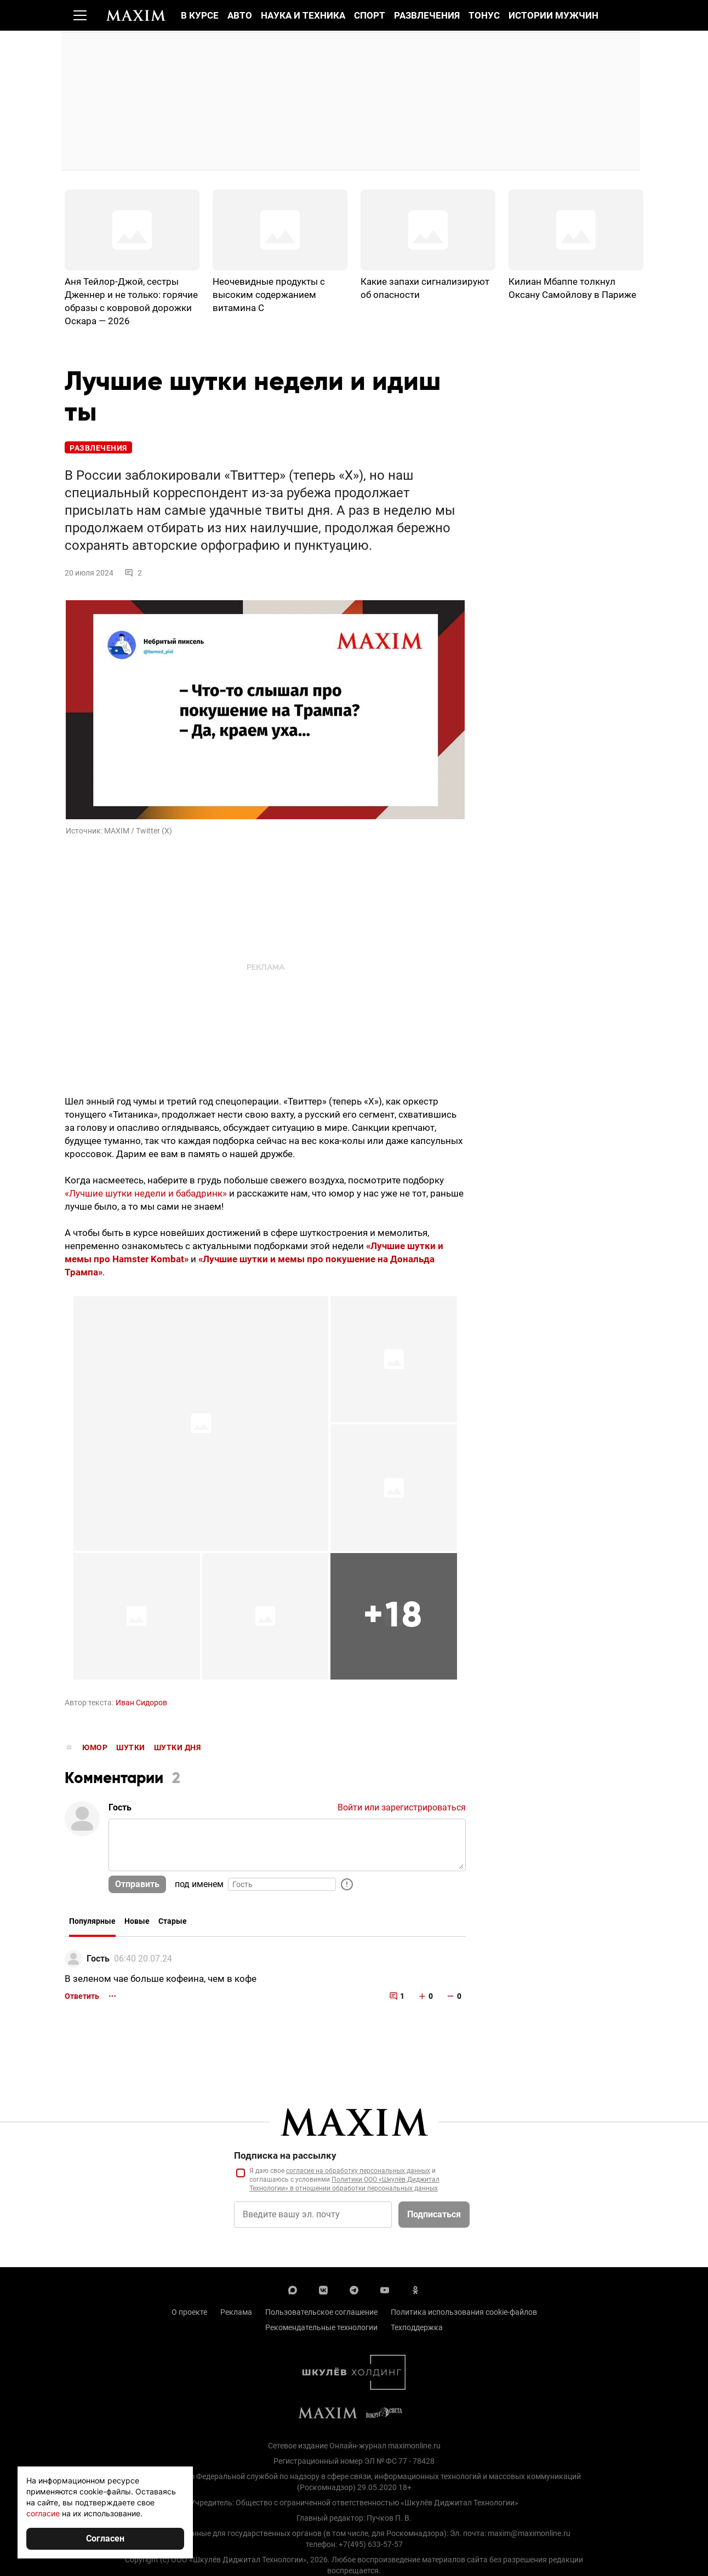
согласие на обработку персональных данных (358, 2173)
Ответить (82, 1998)
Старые (172, 1923)
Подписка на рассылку (285, 2157)
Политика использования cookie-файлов (464, 2314)
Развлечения (427, 15)
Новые (137, 1923)
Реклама (236, 2314)
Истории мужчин (553, 15)
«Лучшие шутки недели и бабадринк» (146, 1195)
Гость (98, 1961)
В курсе (200, 15)
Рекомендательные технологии (321, 2329)
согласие (43, 2513)
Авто (239, 15)
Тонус (484, 15)
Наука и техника (303, 15)
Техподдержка (417, 2329)
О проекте (189, 2314)
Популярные (92, 1923)
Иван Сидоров (141, 1704)
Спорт (369, 15)
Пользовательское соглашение (321, 2314)
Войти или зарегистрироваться (402, 1810)
